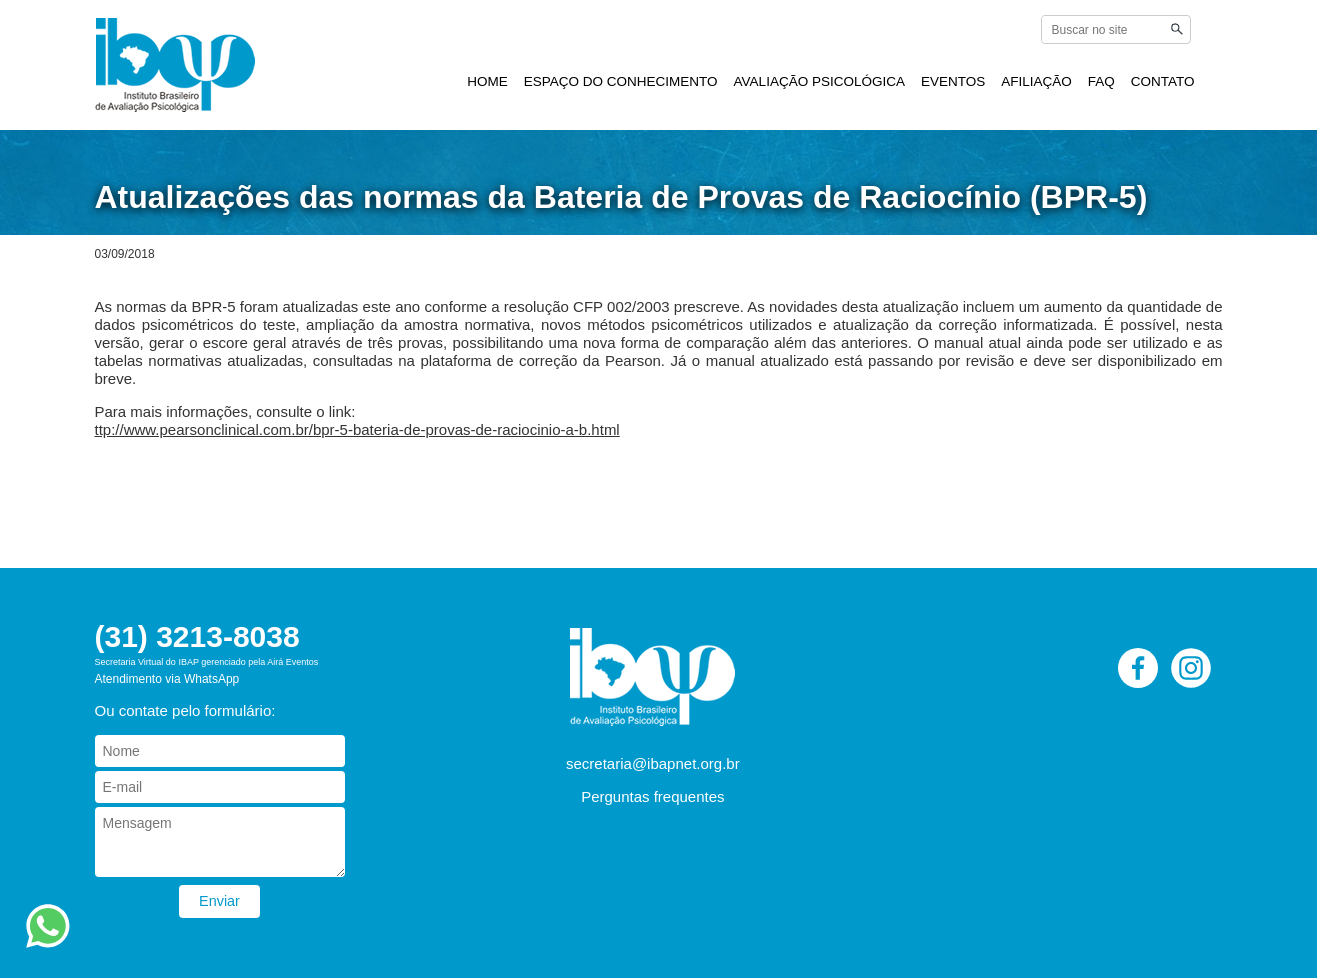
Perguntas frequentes (652, 796)
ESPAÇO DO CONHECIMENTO (621, 81)
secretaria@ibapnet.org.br (653, 763)
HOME (487, 81)
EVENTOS (953, 81)
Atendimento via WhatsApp (167, 679)
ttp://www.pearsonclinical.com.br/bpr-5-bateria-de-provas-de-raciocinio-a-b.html (357, 429)
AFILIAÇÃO (1036, 81)
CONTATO (1163, 81)
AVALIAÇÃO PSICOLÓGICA (819, 81)
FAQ (1101, 81)
